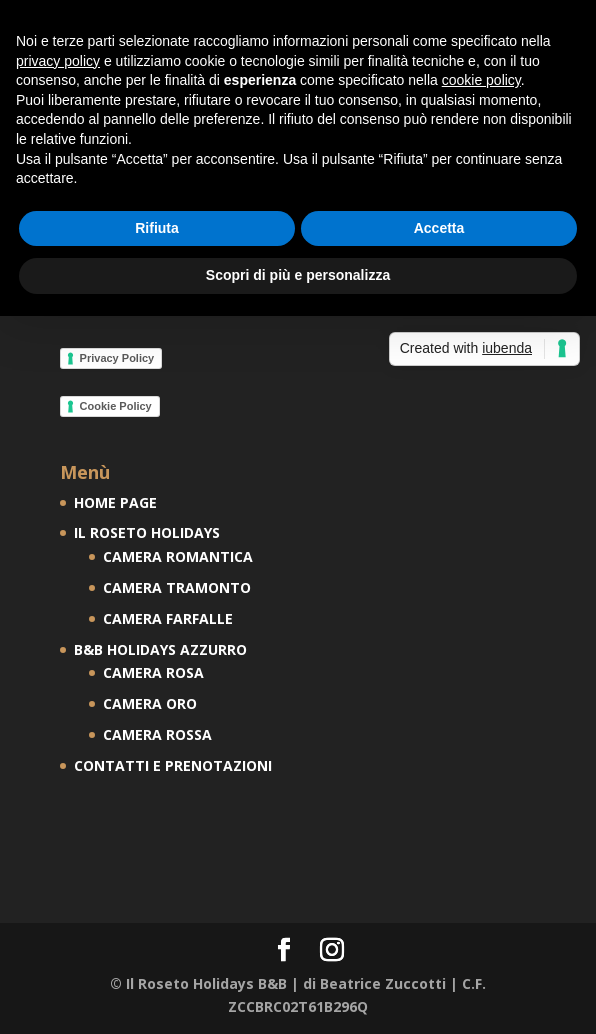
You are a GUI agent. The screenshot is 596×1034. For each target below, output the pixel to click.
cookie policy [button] (481, 80)
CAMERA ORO (150, 703)
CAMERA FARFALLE (168, 618)
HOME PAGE (115, 502)
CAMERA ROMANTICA (178, 556)
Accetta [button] (439, 228)
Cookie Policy (116, 406)
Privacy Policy (117, 358)
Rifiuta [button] (157, 228)
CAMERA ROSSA (157, 734)
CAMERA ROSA (153, 672)
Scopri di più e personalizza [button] (298, 275)
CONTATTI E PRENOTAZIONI (173, 765)
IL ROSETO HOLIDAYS (147, 532)
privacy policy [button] (58, 61)
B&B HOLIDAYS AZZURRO (160, 649)
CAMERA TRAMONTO (177, 587)
